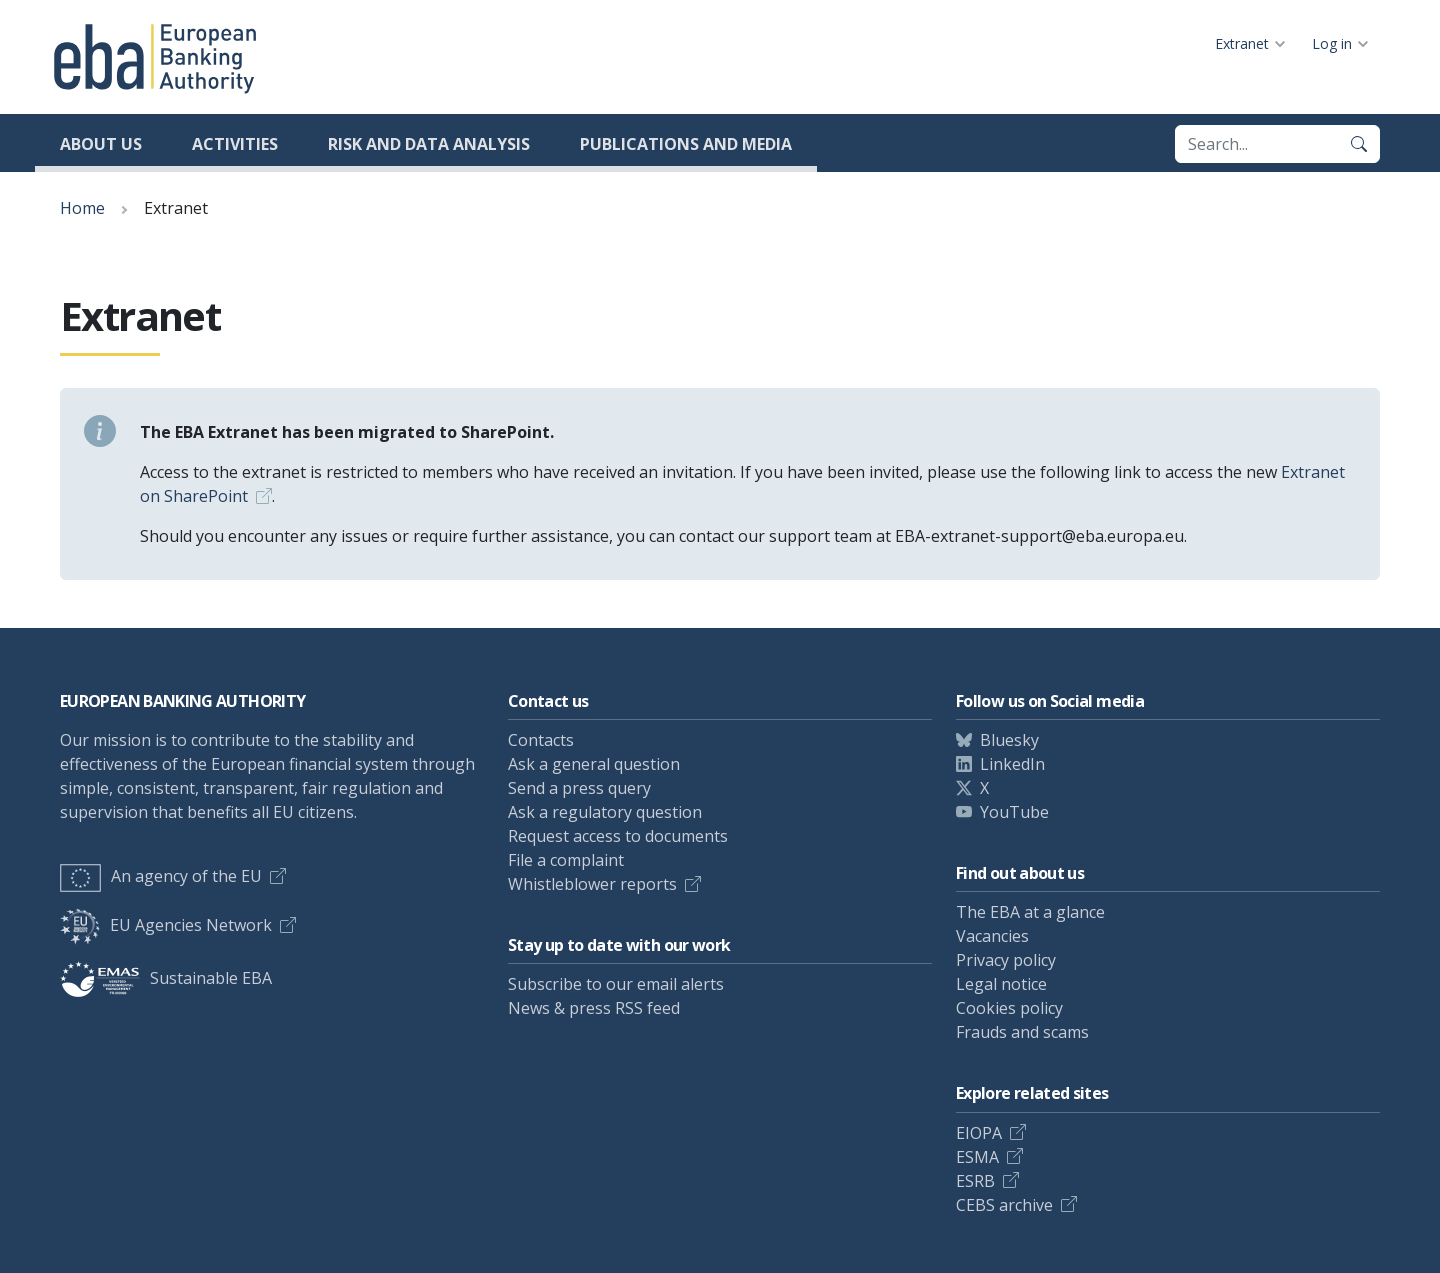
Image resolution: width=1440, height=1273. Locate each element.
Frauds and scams (1022, 1032)
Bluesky (1009, 740)
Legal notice (1001, 984)
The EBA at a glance (1030, 912)
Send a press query (579, 788)
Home (82, 208)
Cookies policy (1009, 1008)
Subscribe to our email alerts (616, 984)
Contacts (541, 740)
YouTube (1014, 812)
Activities (235, 144)
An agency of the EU (161, 876)
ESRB (975, 1181)
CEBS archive (1004, 1205)
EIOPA (979, 1133)
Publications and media (686, 144)
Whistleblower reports (592, 884)
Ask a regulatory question (605, 812)
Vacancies (992, 936)
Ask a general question (594, 764)
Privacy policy (1006, 960)
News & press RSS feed (594, 1008)
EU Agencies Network (166, 925)
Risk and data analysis (429, 144)
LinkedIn (1012, 764)
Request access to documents (618, 836)
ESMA (977, 1157)
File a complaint (566, 860)
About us (101, 144)
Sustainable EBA (166, 978)
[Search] (1359, 144)
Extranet (1242, 43)
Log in (1332, 43)
